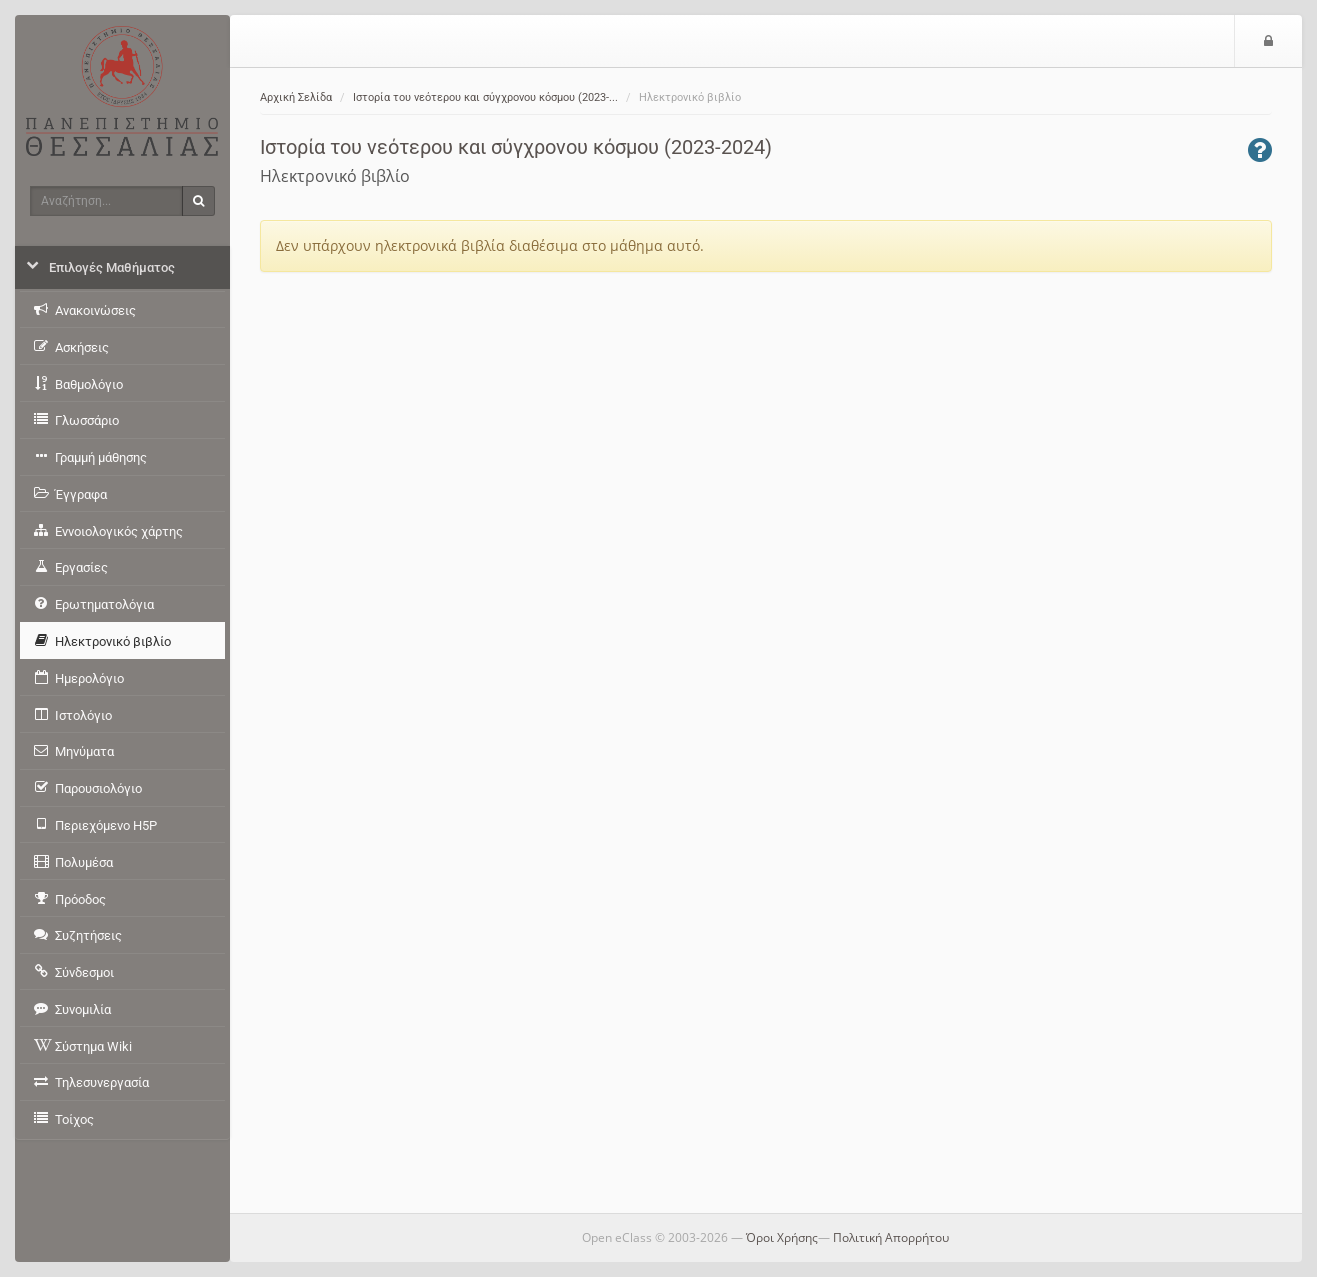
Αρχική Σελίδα (296, 97)
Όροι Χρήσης (782, 1237)
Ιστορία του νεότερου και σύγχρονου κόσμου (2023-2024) (516, 147)
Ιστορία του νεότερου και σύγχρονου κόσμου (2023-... (485, 97)
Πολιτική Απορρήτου (891, 1237)
